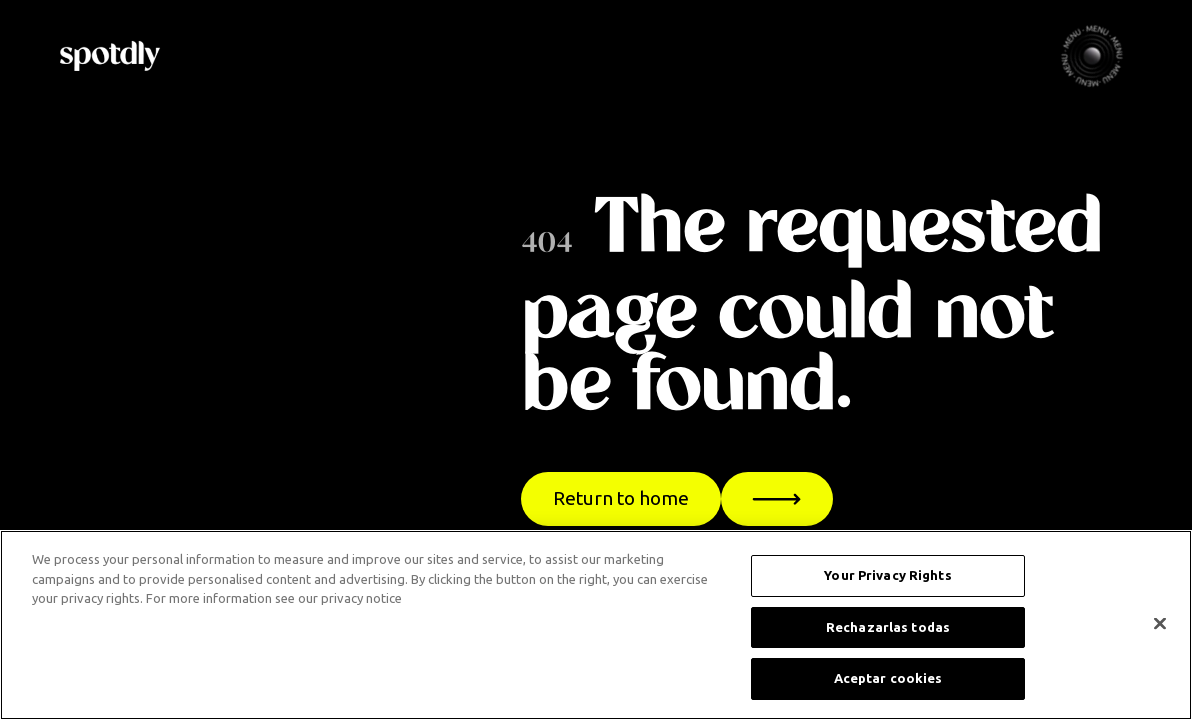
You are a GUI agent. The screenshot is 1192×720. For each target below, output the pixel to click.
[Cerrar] (1160, 624)
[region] (596, 625)
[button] (1092, 56)
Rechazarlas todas (888, 627)
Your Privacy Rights (887, 575)
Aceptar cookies (888, 678)
